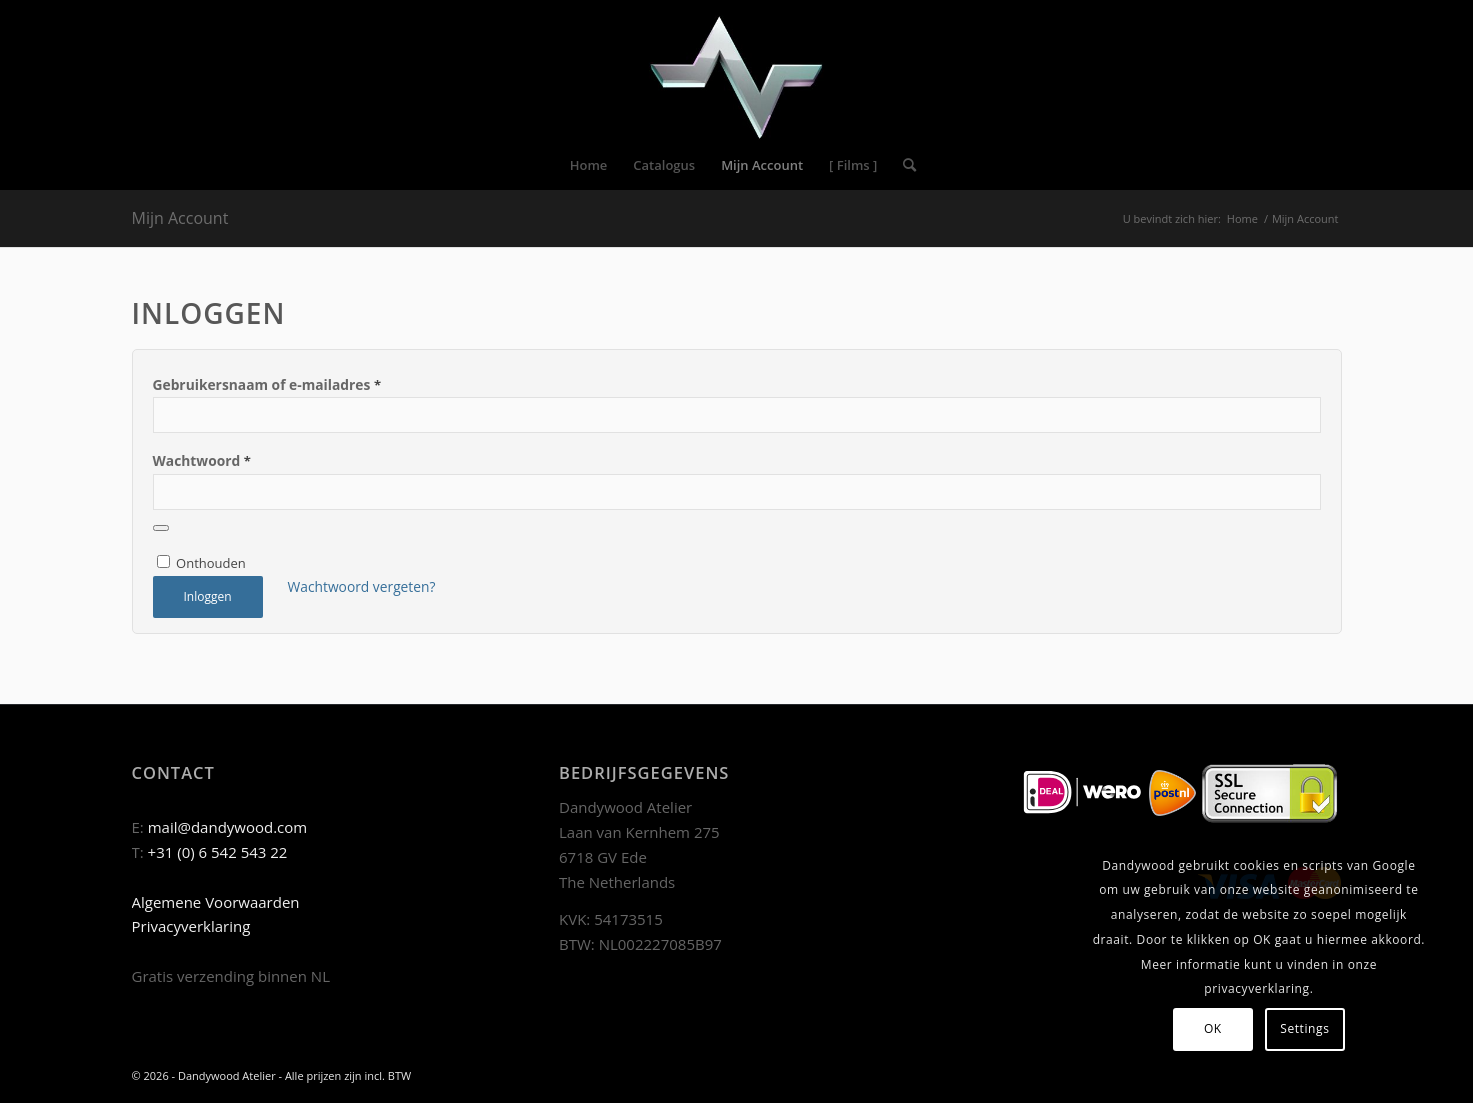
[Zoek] (903, 165)
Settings (1304, 1028)
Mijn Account (180, 218)
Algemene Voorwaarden (216, 902)
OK (1213, 1028)
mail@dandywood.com (228, 827)
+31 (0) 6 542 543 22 (218, 852)
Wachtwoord (202, 460)
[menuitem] (589, 165)
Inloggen (207, 596)
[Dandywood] (736, 70)
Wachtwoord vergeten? (362, 586)
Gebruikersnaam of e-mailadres (267, 384)
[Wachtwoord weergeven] (161, 528)
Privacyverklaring (191, 926)
